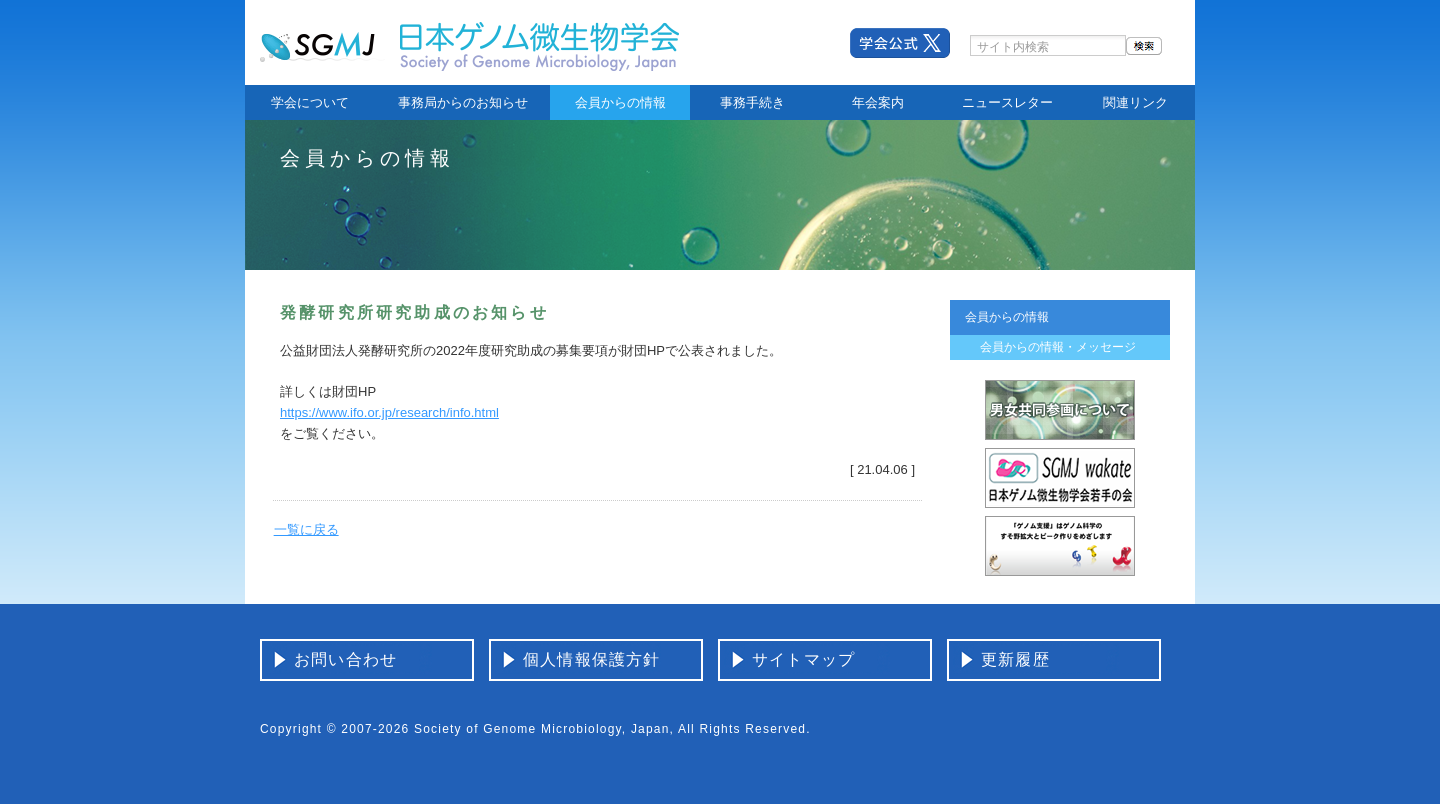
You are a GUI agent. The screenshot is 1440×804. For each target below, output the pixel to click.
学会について (310, 102)
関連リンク (1135, 102)
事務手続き (752, 102)
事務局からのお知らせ (463, 102)
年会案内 (878, 102)
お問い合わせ (345, 659)
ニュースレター (1007, 102)
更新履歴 (1015, 659)
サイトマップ (803, 659)
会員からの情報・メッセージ (1058, 347)
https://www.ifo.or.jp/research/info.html (389, 412)
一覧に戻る (306, 529)
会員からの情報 (620, 102)
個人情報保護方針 (592, 659)
